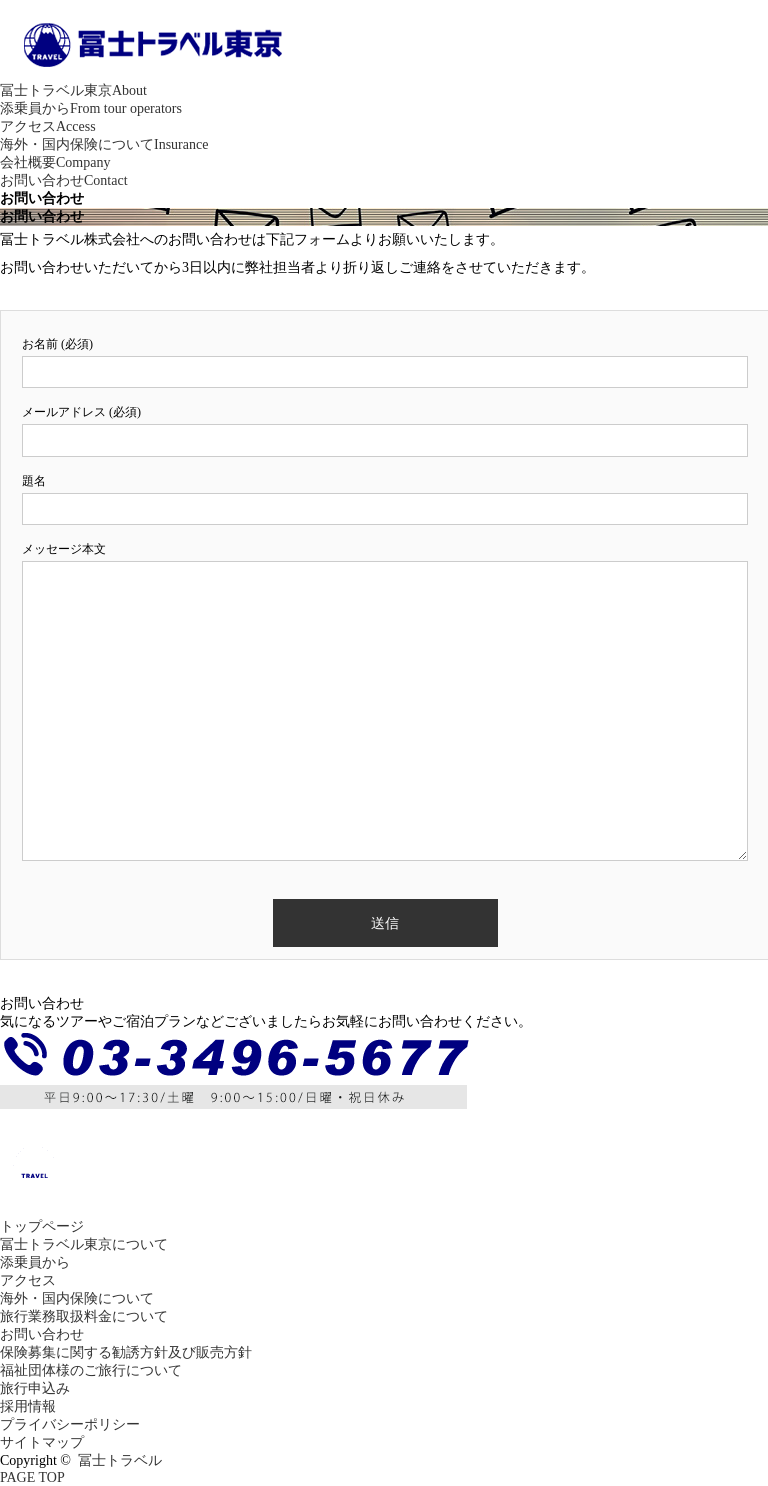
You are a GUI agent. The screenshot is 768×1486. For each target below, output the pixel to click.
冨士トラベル (120, 1460)
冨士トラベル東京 (73, 90)
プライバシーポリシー (70, 1424)
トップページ (42, 1226)
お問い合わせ (64, 180)
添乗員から (91, 108)
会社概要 (55, 162)
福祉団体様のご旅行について (91, 1370)
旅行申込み (35, 1388)
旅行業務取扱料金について (84, 1316)
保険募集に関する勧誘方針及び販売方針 (126, 1352)
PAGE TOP (32, 1477)
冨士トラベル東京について (84, 1244)
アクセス (48, 126)
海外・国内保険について (104, 144)
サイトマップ (42, 1442)
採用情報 (28, 1406)
